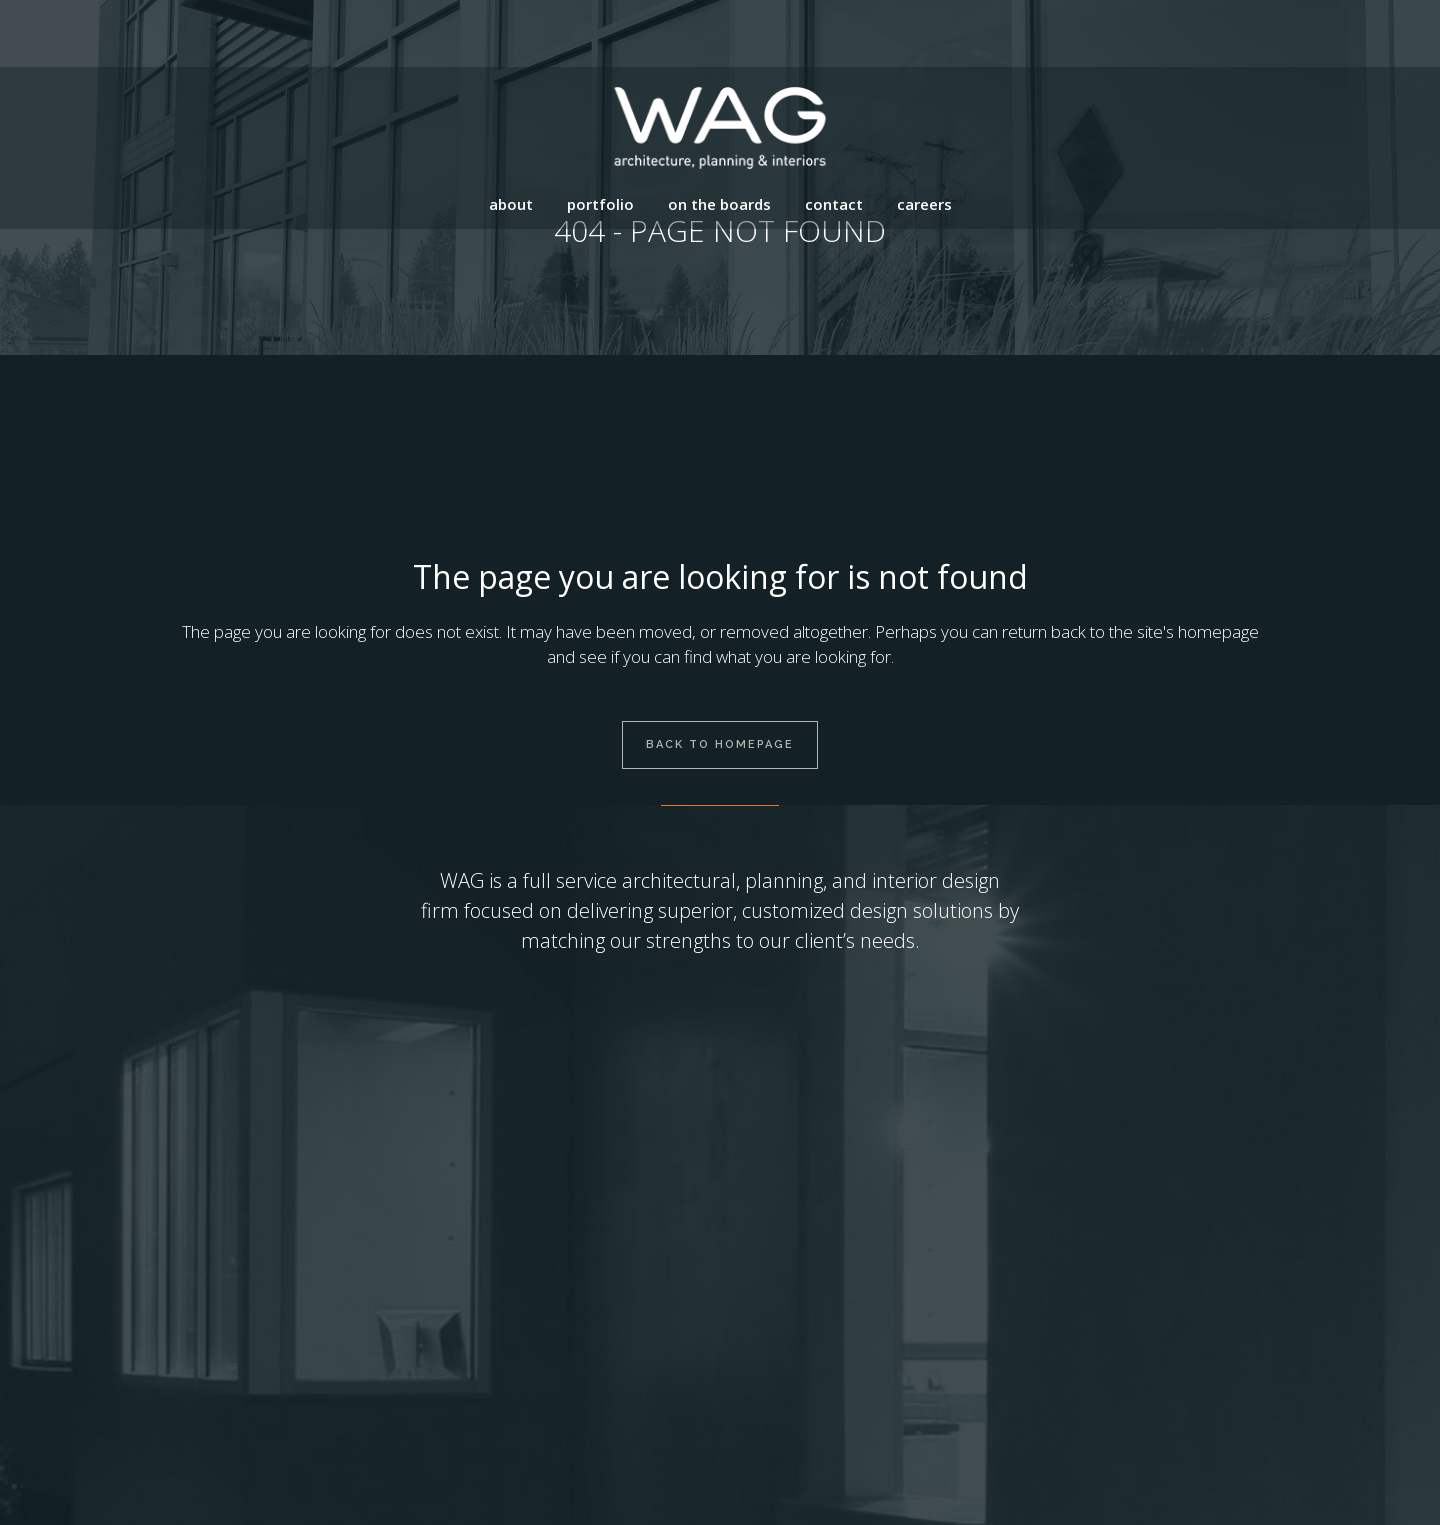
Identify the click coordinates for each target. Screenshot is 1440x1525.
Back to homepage (720, 744)
